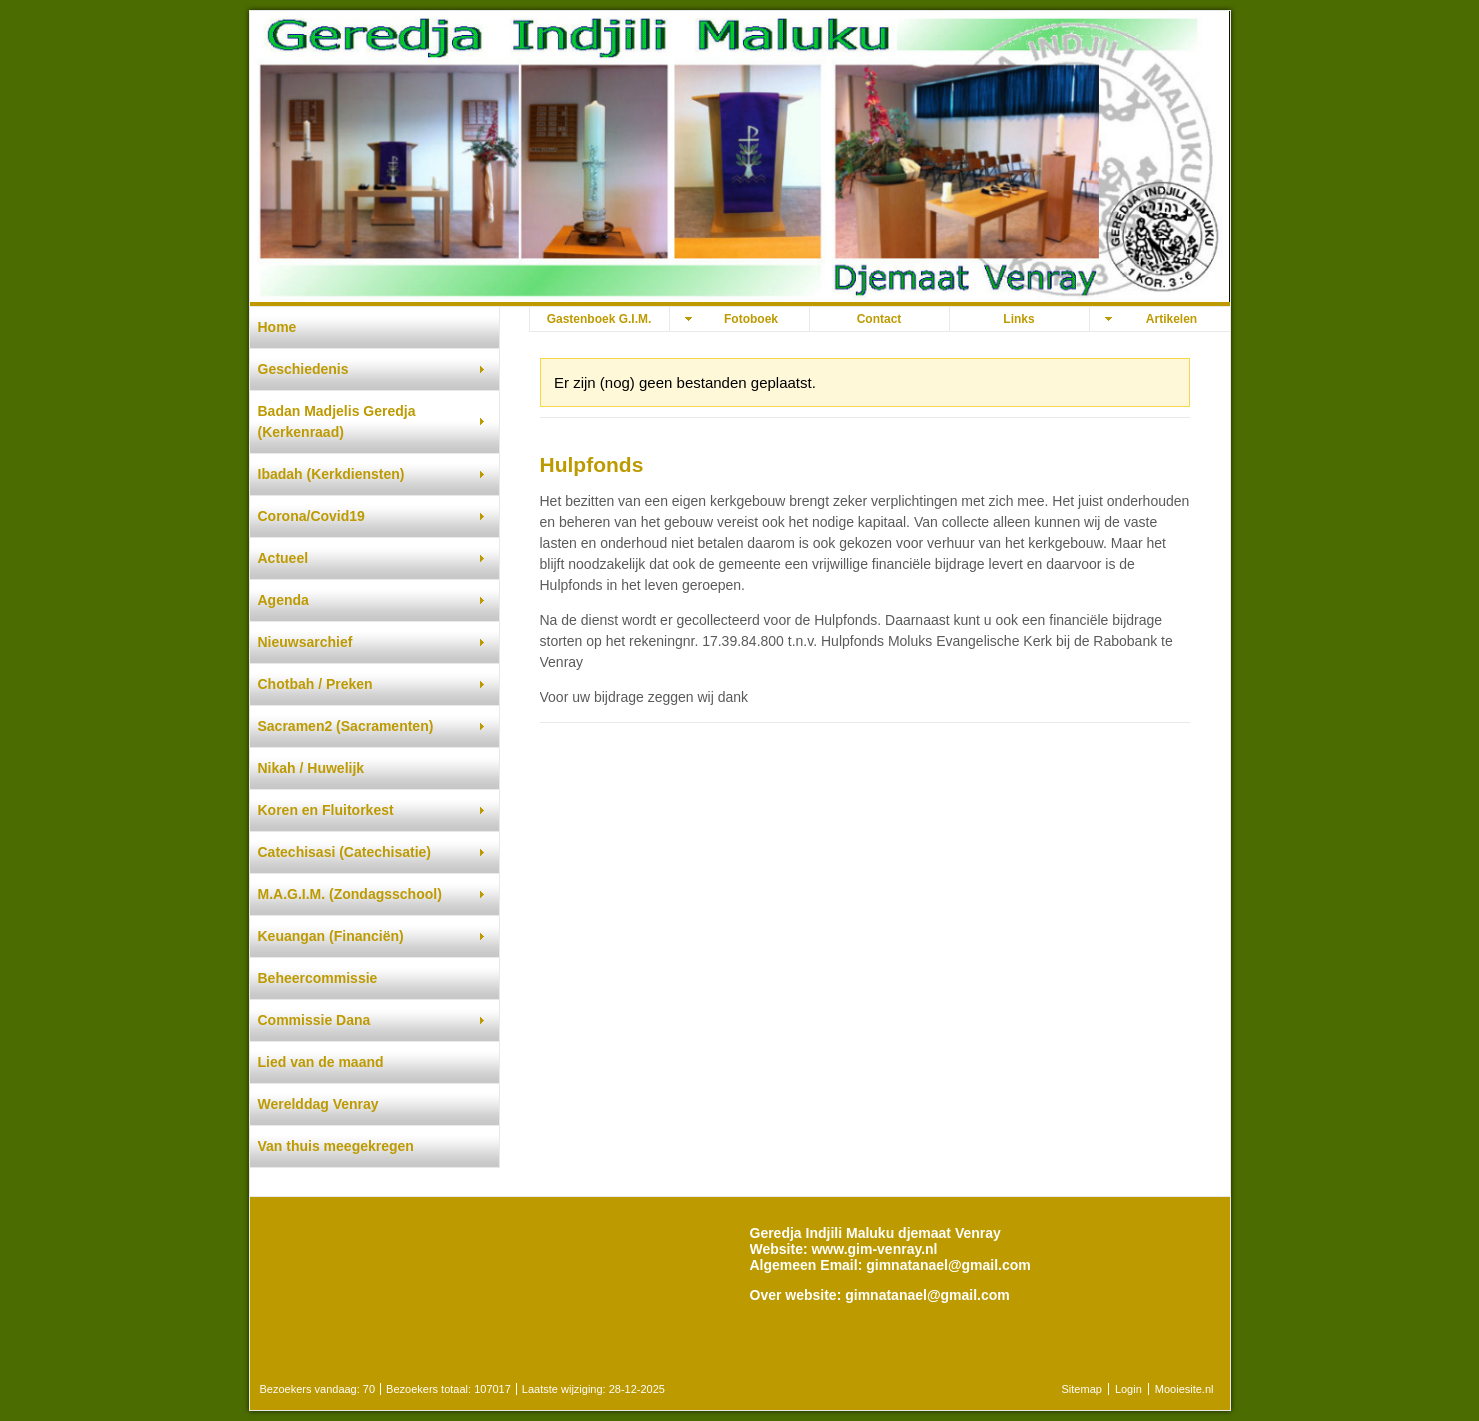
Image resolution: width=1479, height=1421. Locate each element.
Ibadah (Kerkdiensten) (331, 474)
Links (1018, 319)
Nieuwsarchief (305, 642)
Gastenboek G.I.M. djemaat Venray (599, 321)
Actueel (283, 558)
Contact (879, 319)
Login (1128, 1389)
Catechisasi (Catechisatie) (345, 852)
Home (277, 327)
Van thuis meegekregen (336, 1146)
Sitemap (1082, 1389)
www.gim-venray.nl (874, 1249)
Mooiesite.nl (1184, 1389)
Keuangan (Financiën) (331, 936)
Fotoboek (751, 319)
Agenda (283, 600)
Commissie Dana (314, 1020)
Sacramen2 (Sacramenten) (346, 726)
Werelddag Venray (318, 1104)
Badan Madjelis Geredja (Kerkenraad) (337, 421)
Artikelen (1171, 319)
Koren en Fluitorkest (326, 810)
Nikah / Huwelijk (311, 768)
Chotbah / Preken (315, 684)
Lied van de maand (321, 1062)
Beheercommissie (318, 978)
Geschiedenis (303, 369)
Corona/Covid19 (311, 516)
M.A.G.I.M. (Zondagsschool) (350, 894)
